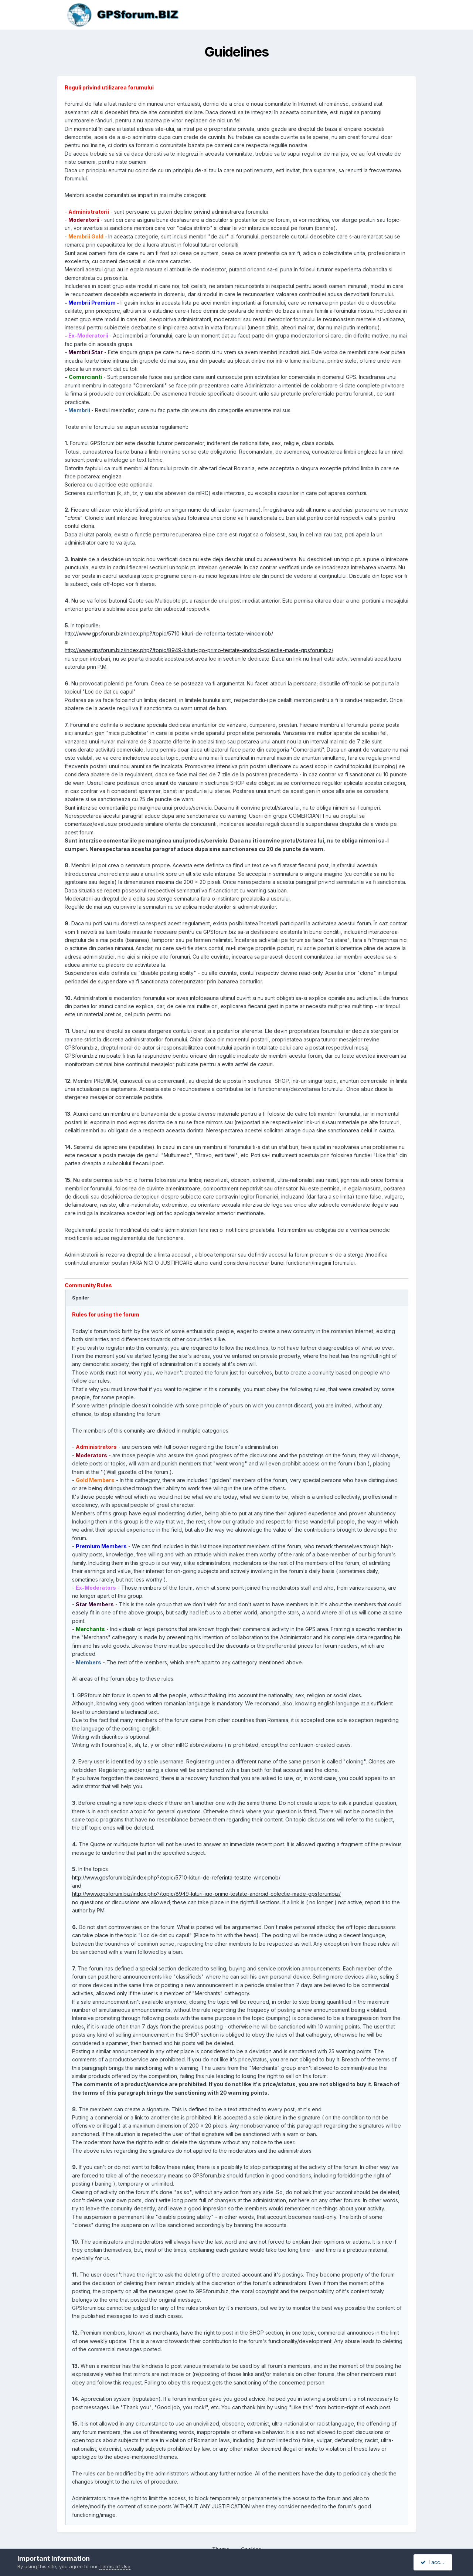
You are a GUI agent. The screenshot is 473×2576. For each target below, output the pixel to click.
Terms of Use (114, 2566)
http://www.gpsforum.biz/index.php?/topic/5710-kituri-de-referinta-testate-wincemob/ (169, 633)
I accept (434, 2562)
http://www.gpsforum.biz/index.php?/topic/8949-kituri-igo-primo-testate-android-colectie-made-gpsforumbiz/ (199, 650)
